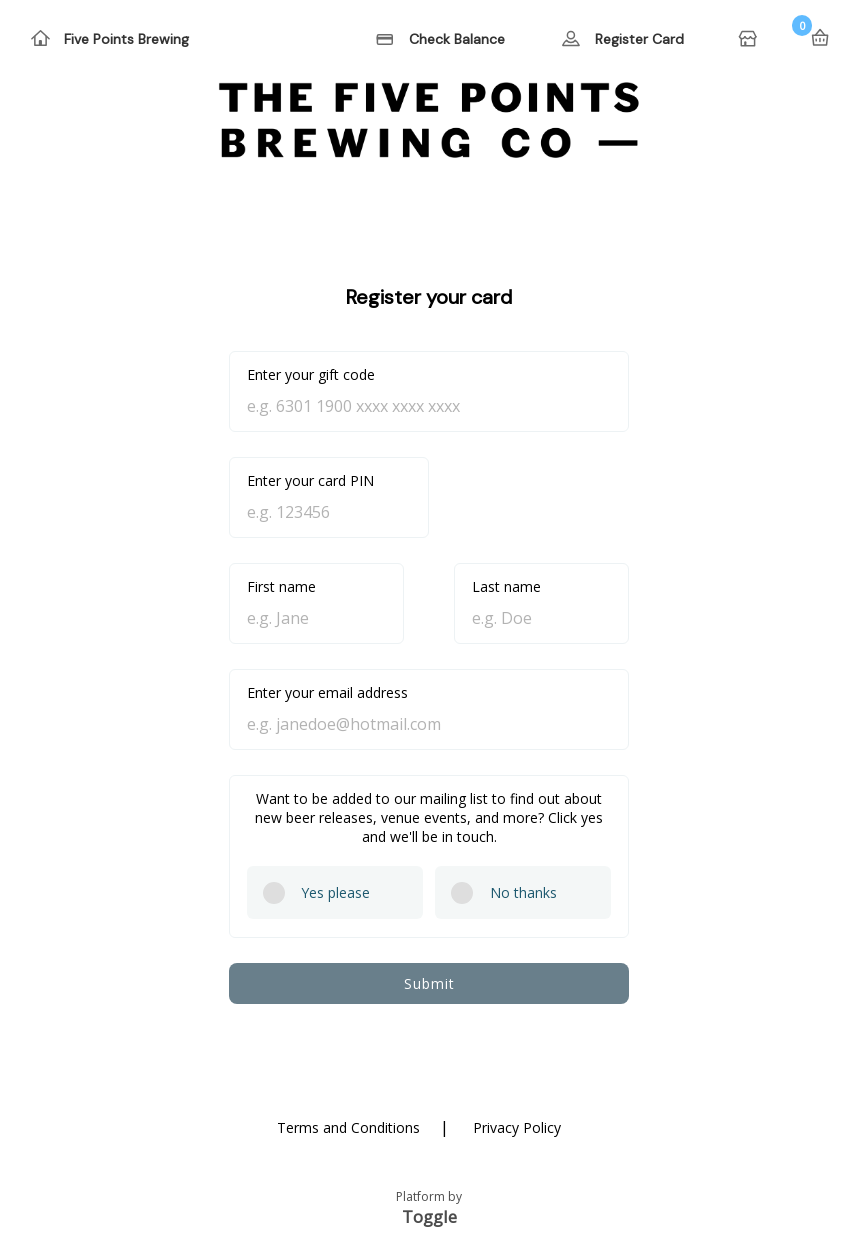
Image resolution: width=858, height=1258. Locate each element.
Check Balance (457, 39)
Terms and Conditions (348, 1127)
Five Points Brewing (126, 39)
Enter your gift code (311, 374)
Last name (506, 586)
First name (281, 586)
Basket (820, 38)
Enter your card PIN (310, 480)
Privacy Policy (517, 1127)
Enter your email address (327, 692)
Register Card (639, 39)
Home (750, 40)
